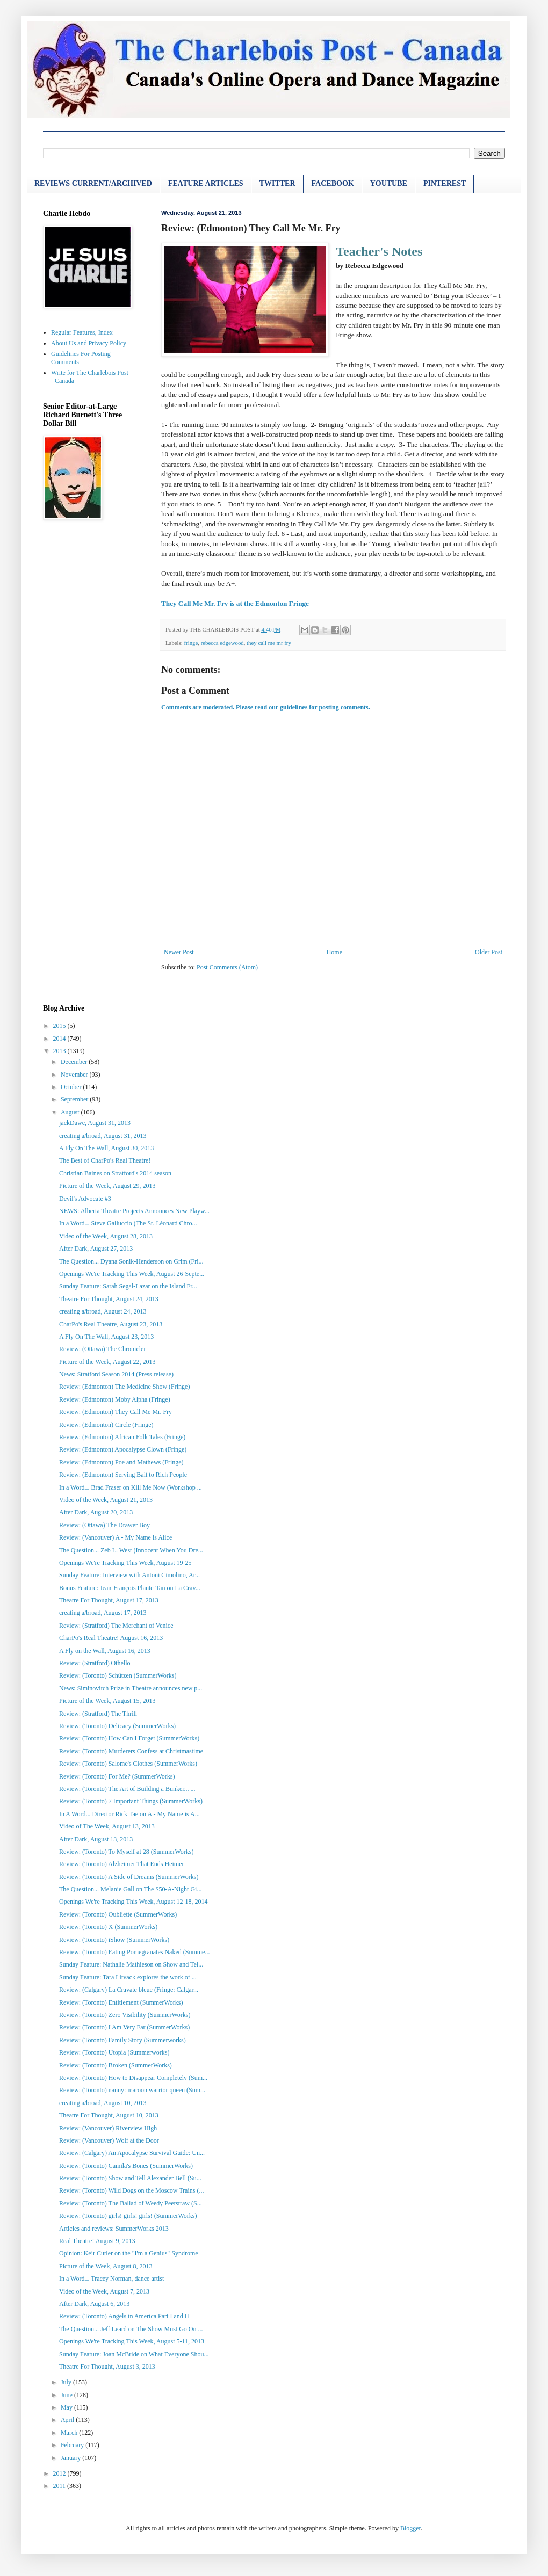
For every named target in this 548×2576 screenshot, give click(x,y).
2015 (60, 1025)
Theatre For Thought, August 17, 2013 (108, 1600)
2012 (60, 2473)
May (67, 2407)
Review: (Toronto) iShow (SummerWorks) (114, 1939)
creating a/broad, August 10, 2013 (103, 2103)
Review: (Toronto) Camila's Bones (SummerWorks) (126, 2165)
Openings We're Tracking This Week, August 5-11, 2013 (131, 2341)
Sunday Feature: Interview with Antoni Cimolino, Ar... (129, 1575)
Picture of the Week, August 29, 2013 (107, 1185)
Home (334, 952)
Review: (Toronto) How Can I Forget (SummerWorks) (129, 1738)
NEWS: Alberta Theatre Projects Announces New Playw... (134, 1211)
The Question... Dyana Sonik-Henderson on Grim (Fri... (131, 1261)
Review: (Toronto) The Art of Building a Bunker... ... (127, 1789)
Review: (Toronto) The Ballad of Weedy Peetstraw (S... (130, 2203)
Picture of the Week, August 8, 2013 (105, 2266)
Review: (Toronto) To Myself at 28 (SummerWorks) (126, 1851)
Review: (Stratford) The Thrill (98, 1713)
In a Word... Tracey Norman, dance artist (111, 2278)
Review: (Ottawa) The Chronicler (102, 1349)
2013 (60, 1051)
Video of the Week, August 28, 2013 (106, 1236)
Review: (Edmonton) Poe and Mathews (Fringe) (121, 1462)
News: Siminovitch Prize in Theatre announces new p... (130, 1688)
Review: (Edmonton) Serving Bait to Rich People (123, 1474)
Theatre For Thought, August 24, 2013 (108, 1299)
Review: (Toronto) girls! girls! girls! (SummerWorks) (128, 2215)
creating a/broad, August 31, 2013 (103, 1136)
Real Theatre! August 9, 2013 (97, 2241)
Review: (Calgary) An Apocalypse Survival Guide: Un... (132, 2153)
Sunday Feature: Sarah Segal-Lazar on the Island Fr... (128, 1286)
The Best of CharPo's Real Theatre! (104, 1160)
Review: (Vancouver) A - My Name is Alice (115, 1537)
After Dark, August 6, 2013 (94, 2303)
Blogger (410, 2528)
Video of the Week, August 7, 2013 (104, 2291)
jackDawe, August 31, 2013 (95, 1123)
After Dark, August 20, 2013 (96, 1512)
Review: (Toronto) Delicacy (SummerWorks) (117, 1726)
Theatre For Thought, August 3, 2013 (107, 2366)
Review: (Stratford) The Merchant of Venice (116, 1625)
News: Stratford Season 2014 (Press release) (116, 1374)
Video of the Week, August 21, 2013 (106, 1500)
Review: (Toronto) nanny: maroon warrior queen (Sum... (132, 2090)
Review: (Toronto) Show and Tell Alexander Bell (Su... (130, 2178)
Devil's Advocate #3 (85, 1198)
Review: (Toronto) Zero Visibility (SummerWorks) (125, 2015)
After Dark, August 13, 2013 (96, 1839)
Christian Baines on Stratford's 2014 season (115, 1173)
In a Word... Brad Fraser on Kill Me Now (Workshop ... (130, 1487)
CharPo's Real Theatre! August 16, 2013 (111, 1638)
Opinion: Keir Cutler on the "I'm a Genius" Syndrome (128, 2253)
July (67, 2382)
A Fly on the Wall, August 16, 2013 (104, 1651)
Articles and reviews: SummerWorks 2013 (114, 2228)
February (73, 2445)
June (67, 2395)
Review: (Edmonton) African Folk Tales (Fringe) (122, 1437)
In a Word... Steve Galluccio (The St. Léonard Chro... (128, 1223)
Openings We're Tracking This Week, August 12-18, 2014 (133, 1901)
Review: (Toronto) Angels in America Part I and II (124, 2316)
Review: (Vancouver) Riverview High (108, 2128)
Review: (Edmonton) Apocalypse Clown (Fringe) (122, 1449)
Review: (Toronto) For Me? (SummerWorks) (117, 1776)
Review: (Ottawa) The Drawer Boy (104, 1525)
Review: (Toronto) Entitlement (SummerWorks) (121, 2002)
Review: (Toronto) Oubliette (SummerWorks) (118, 1914)
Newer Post (179, 952)
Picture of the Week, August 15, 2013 (107, 1700)
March (70, 2432)
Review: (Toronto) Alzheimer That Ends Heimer (121, 1864)
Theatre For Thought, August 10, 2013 (108, 2115)
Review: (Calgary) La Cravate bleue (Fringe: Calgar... (128, 1989)
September (75, 1099)
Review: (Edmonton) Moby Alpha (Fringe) (114, 1399)
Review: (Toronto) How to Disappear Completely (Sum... (133, 2077)
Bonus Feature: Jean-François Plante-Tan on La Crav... (129, 1588)
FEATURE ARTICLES (205, 183)
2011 (60, 2486)
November (75, 1074)
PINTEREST (444, 183)
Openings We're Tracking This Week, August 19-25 (125, 1562)
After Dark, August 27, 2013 (96, 1248)
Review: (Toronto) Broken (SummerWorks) (115, 2065)
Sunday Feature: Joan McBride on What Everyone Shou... (133, 2354)
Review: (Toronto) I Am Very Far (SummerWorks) (124, 2027)
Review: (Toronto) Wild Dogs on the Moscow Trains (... (131, 2190)
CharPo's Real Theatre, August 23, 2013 (110, 1324)
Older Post (488, 952)
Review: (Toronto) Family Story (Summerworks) (122, 2040)
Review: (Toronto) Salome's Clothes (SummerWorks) (128, 1763)
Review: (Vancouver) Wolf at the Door (109, 2140)
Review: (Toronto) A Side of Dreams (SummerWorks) (128, 1877)
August (71, 1112)
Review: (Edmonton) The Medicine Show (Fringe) (124, 1386)
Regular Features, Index (82, 332)
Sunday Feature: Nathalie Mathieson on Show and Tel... (131, 1964)
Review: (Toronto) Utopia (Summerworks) (114, 2052)
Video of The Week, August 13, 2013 (107, 1826)
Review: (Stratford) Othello (95, 1663)
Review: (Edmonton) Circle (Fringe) (106, 1424)
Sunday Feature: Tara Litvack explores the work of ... (128, 1977)
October (72, 1087)
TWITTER (277, 183)
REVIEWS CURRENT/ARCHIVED (93, 183)
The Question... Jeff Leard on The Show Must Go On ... (131, 2329)
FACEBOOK (333, 183)
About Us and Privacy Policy (88, 343)
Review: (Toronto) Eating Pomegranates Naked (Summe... (134, 1952)
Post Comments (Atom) (227, 967)
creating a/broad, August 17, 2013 (103, 1612)
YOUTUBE (388, 183)
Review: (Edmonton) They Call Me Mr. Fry (115, 1412)
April (68, 2419)
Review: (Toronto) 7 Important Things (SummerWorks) (131, 1801)
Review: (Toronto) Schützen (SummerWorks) (117, 1675)
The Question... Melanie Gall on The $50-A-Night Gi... (130, 1889)
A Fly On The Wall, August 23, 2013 (106, 1336)
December (75, 1061)
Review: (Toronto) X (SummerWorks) (108, 1927)
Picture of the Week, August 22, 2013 (107, 1362)
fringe (191, 643)
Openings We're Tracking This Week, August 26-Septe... (131, 1274)
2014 (60, 1038)
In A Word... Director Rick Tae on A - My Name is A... (129, 1814)
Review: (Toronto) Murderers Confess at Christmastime (131, 1751)
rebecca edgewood (222, 643)
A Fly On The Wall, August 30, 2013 (106, 1148)
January (71, 2458)
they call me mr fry (269, 643)
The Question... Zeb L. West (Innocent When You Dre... (131, 1550)
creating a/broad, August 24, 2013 (103, 1311)
